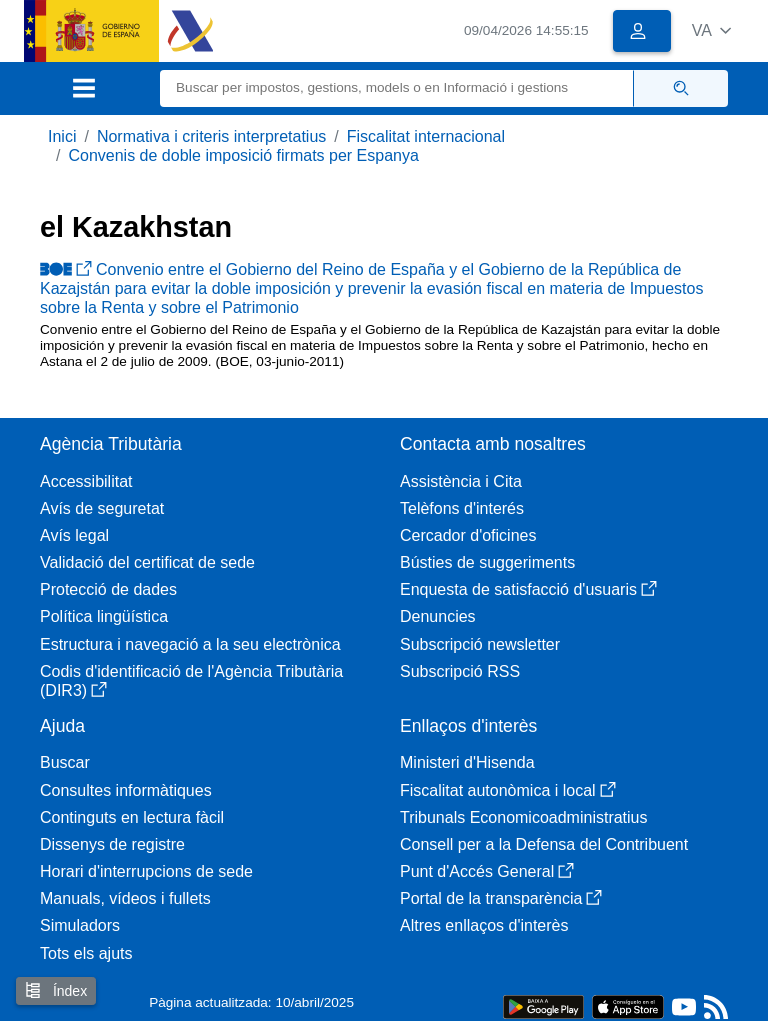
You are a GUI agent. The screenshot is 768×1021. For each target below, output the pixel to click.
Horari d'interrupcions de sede (146, 871)
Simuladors (80, 925)
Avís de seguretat (102, 508)
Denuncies (438, 616)
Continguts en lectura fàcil (132, 817)
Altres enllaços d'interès (484, 925)
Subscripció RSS (460, 671)
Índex (56, 990)
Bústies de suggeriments (487, 562)
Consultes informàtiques (126, 790)
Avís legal (74, 535)
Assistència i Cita (461, 481)
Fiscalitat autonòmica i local (508, 790)
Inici (62, 136)
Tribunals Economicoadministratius (524, 817)
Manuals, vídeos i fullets (125, 898)
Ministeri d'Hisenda (467, 762)
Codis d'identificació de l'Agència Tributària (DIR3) (191, 681)
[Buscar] (397, 88)
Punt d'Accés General (487, 871)
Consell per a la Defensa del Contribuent (544, 844)
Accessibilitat (86, 481)
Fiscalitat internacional (426, 136)
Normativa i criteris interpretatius (211, 136)
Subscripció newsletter (480, 644)
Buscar (65, 762)
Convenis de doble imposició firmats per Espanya (243, 155)
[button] (711, 30)
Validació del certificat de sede (147, 562)
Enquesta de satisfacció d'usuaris (528, 589)
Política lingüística (104, 616)
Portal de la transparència (501, 898)
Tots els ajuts (86, 953)
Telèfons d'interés (462, 508)
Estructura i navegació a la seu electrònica (190, 644)
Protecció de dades (108, 589)
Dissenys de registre (112, 844)
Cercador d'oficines (468, 535)
